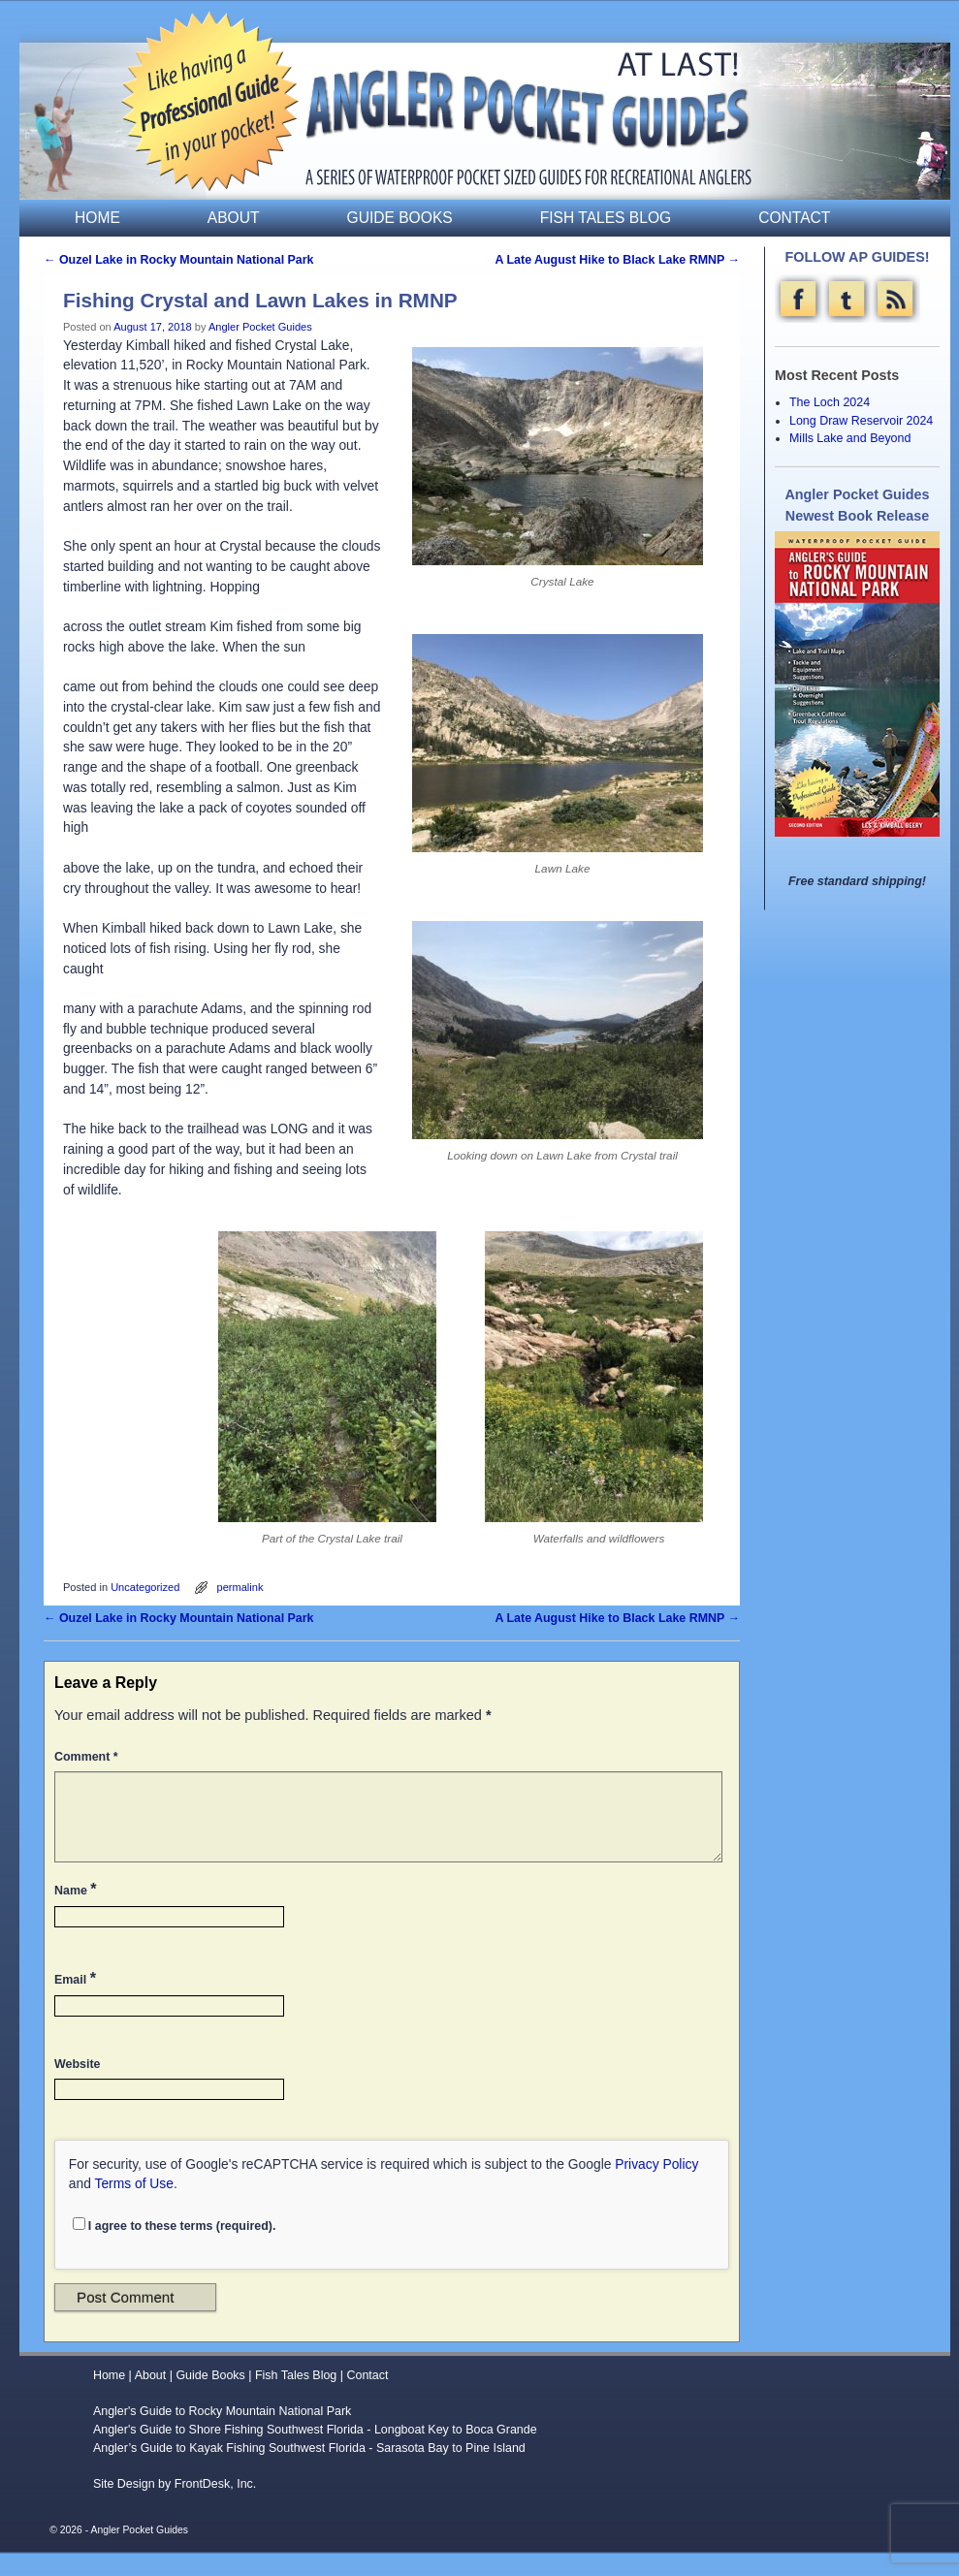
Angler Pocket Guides (260, 327)
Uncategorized (145, 1587)
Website (77, 2087)
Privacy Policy (656, 2187)
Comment (88, 1757)
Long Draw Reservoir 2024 (861, 421)
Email (77, 2001)
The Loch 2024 (829, 402)
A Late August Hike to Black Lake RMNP (618, 260)
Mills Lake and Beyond (850, 438)
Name (77, 1912)
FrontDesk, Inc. (216, 2507)
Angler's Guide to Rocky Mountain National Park (222, 2434)
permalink (240, 1587)
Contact (794, 217)
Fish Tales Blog (605, 217)
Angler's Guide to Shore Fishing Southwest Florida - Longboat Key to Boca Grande (315, 2453)
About (234, 217)
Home (97, 217)
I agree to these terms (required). (174, 2248)
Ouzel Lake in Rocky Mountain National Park (179, 260)
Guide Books (400, 217)
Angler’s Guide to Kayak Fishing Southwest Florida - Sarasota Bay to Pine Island (309, 2471)
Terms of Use (134, 2206)
